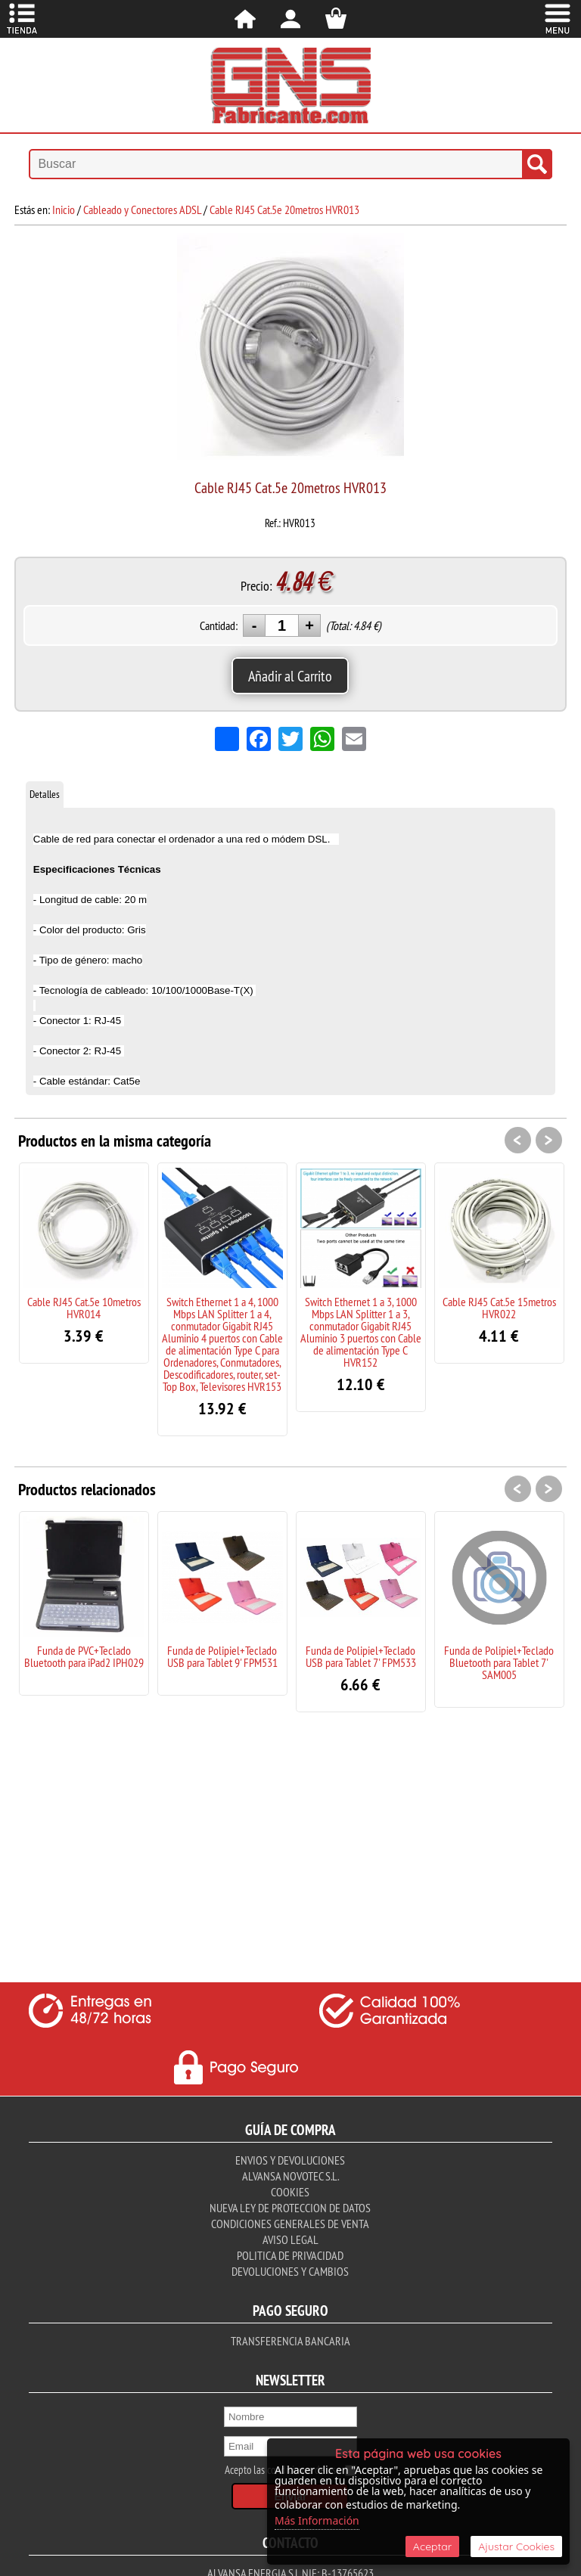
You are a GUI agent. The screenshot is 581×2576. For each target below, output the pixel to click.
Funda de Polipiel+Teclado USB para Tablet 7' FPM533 (361, 1656)
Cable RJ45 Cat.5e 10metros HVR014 (84, 1307)
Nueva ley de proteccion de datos (290, 2207)
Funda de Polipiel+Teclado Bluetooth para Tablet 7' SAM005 (499, 1662)
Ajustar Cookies (516, 2546)
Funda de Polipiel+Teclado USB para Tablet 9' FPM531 (222, 1656)
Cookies (290, 2191)
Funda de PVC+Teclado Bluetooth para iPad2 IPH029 (84, 1656)
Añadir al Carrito (290, 675)
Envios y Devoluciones (290, 2160)
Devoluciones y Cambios (290, 2271)
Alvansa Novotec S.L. (290, 2175)
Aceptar (432, 2546)
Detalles (45, 794)
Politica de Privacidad (290, 2255)
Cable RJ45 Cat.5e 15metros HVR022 (499, 1307)
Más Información (317, 2520)
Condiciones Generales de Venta (290, 2223)
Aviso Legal (290, 2239)
